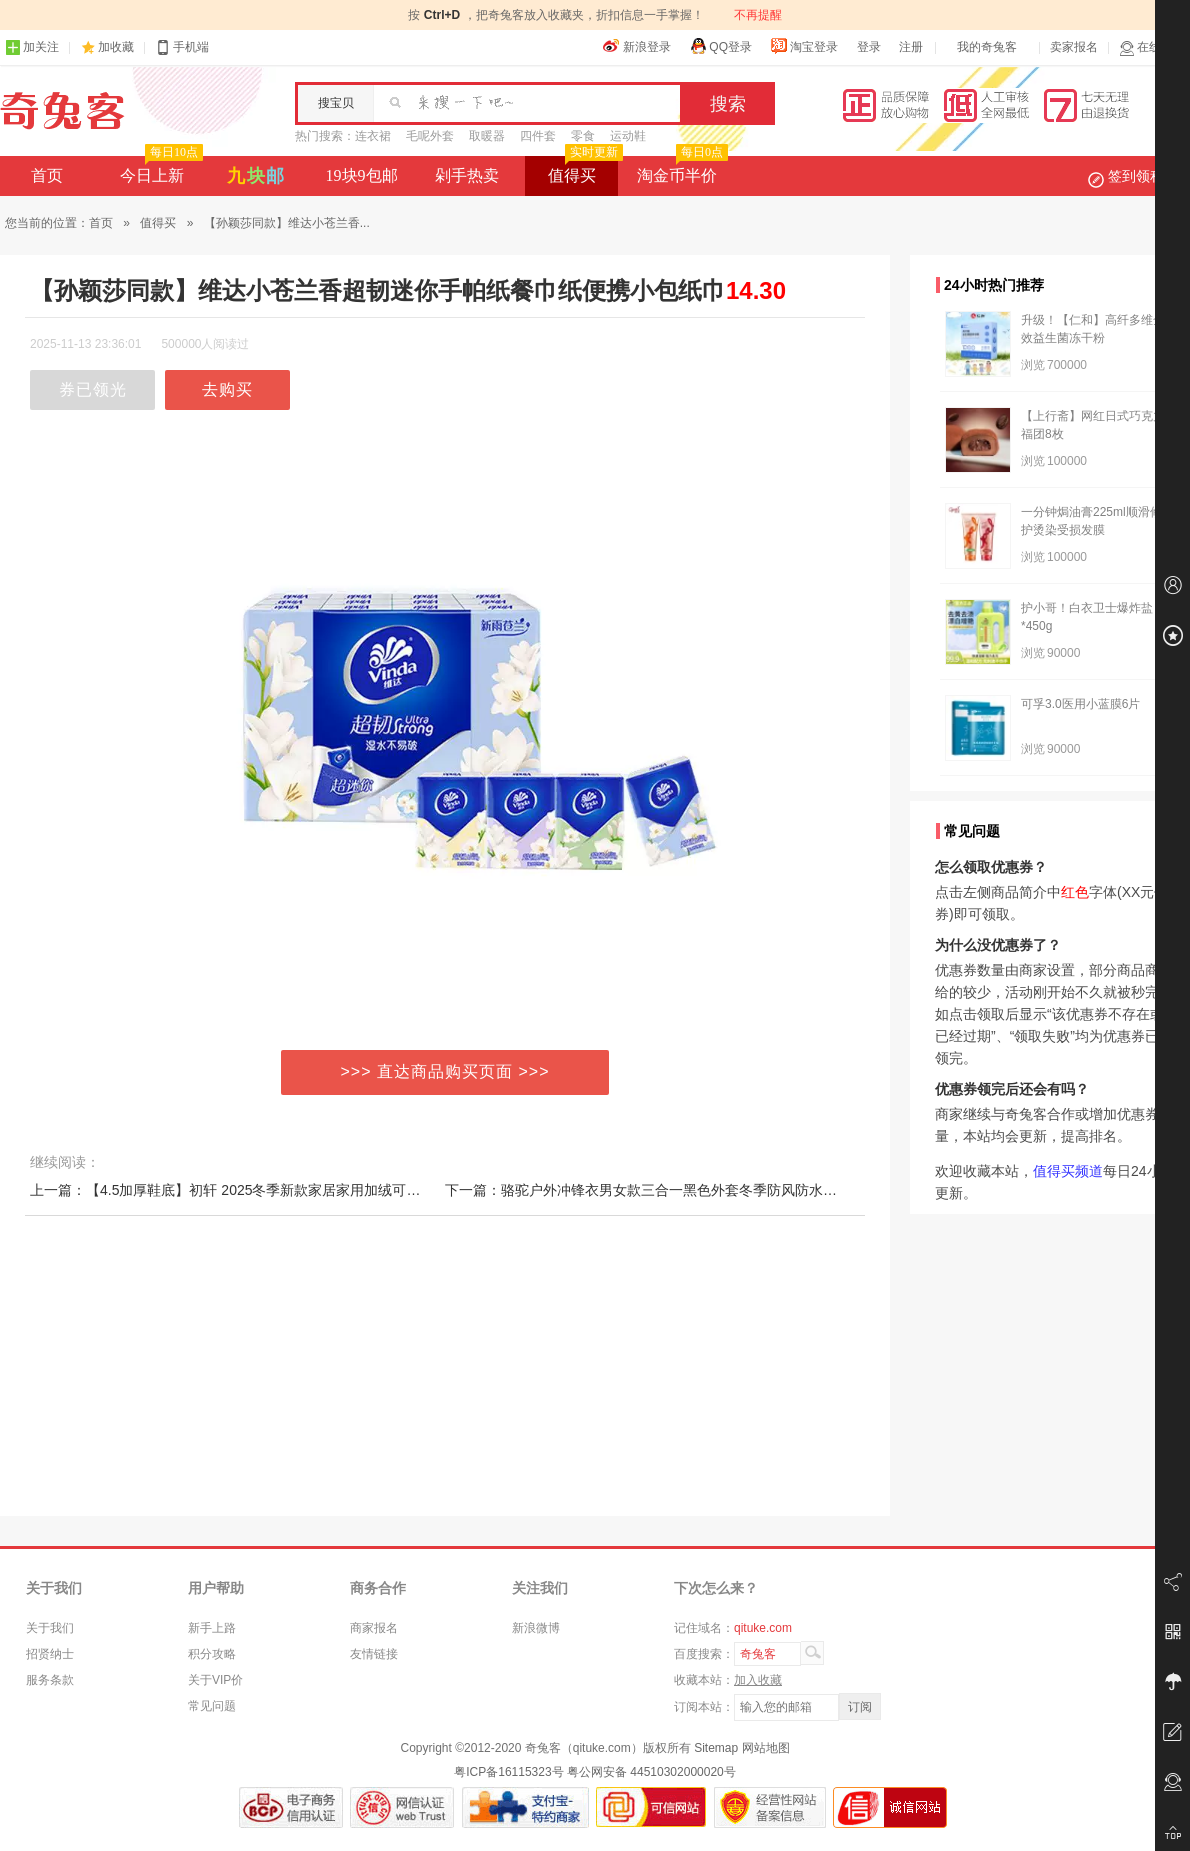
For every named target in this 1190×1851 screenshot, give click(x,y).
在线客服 (1152, 47)
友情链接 (374, 1654)
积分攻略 (212, 1654)
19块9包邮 (362, 175)
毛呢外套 (430, 136)
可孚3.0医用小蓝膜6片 (1080, 704)
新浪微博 (536, 1628)
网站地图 (766, 1748)
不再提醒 (758, 15)
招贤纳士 (50, 1654)
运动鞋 (628, 136)
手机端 (182, 47)
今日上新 (159, 170)
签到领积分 (1136, 176)
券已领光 (93, 389)
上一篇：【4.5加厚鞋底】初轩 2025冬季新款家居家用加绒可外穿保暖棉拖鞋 (267, 1190)
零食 (583, 136)
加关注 (32, 47)
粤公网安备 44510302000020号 (651, 1772)
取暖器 (487, 136)
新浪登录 (637, 46)
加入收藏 (758, 1680)
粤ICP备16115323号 (508, 1772)
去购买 (227, 389)
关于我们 (50, 1628)
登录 (869, 47)
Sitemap (716, 1748)
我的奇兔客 (987, 47)
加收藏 (116, 47)
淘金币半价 (680, 170)
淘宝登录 (804, 46)
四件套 (538, 136)
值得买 (583, 170)
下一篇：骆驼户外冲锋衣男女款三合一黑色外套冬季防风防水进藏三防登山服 (683, 1190)
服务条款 (50, 1680)
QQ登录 (720, 46)
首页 (47, 175)
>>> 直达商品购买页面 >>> (445, 1071)
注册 (911, 47)
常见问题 (212, 1706)
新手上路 (212, 1628)
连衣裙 (373, 136)
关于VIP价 (215, 1680)
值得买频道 (1068, 1171)
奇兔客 (62, 111)
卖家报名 (1074, 47)
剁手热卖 (467, 175)
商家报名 (374, 1628)
